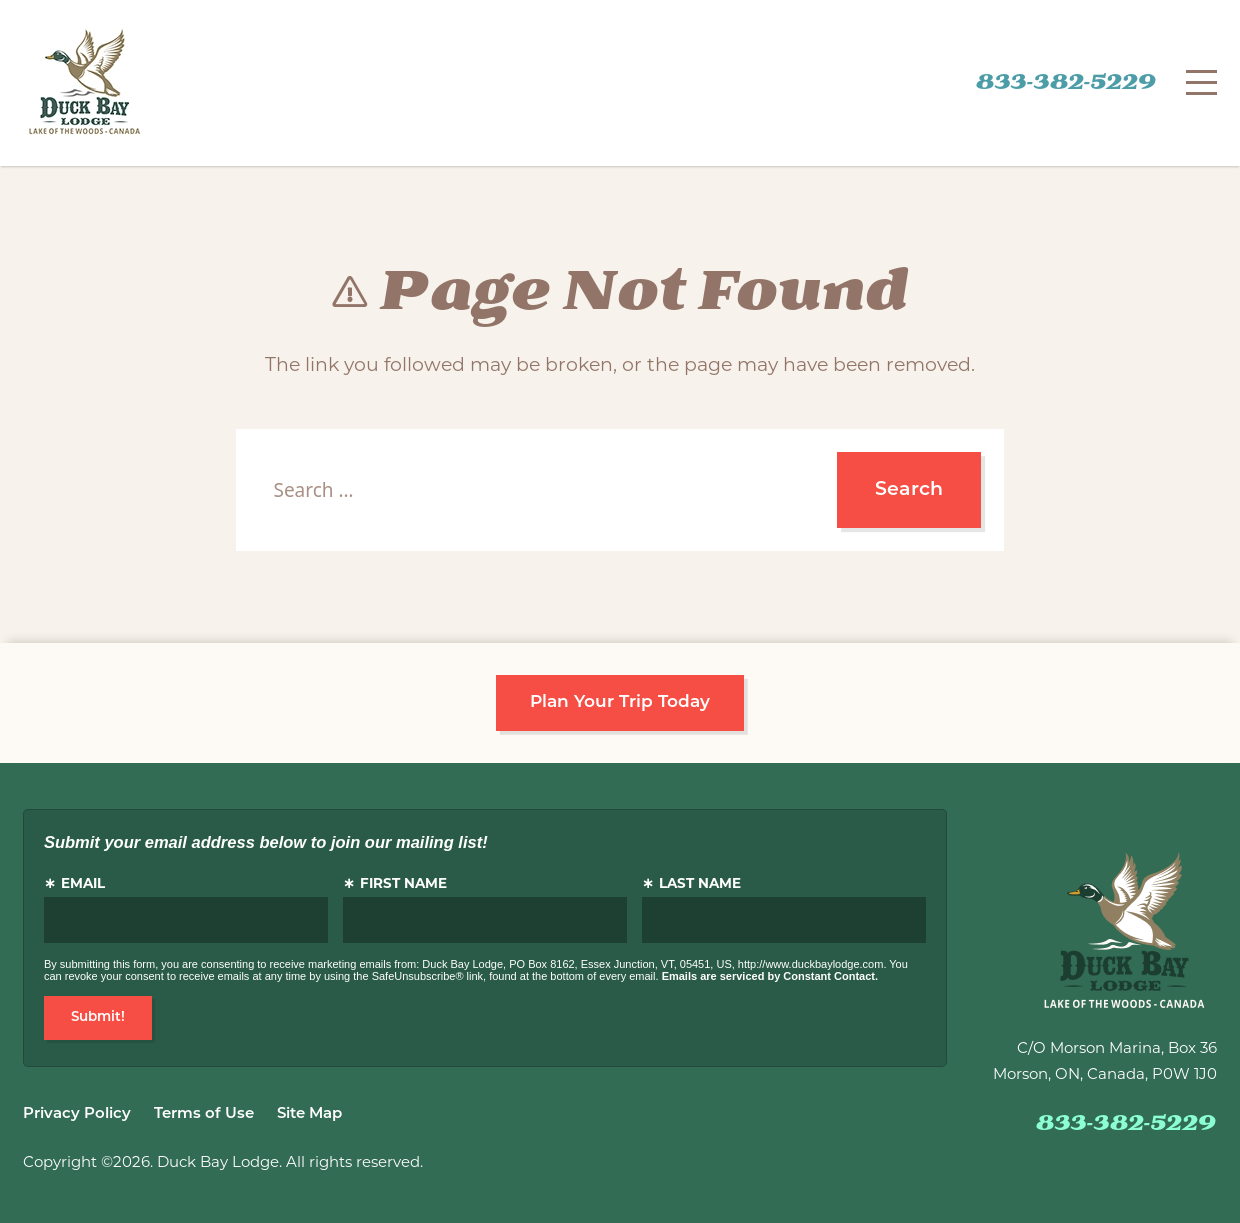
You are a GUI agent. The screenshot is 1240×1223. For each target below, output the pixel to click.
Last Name (700, 884)
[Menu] (1201, 82)
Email (83, 884)
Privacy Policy (77, 1114)
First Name (403, 884)
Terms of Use (204, 1114)
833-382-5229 (1066, 83)
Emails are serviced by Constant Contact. (770, 976)
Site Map (309, 1114)
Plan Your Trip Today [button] (620, 702)
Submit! (98, 1017)
